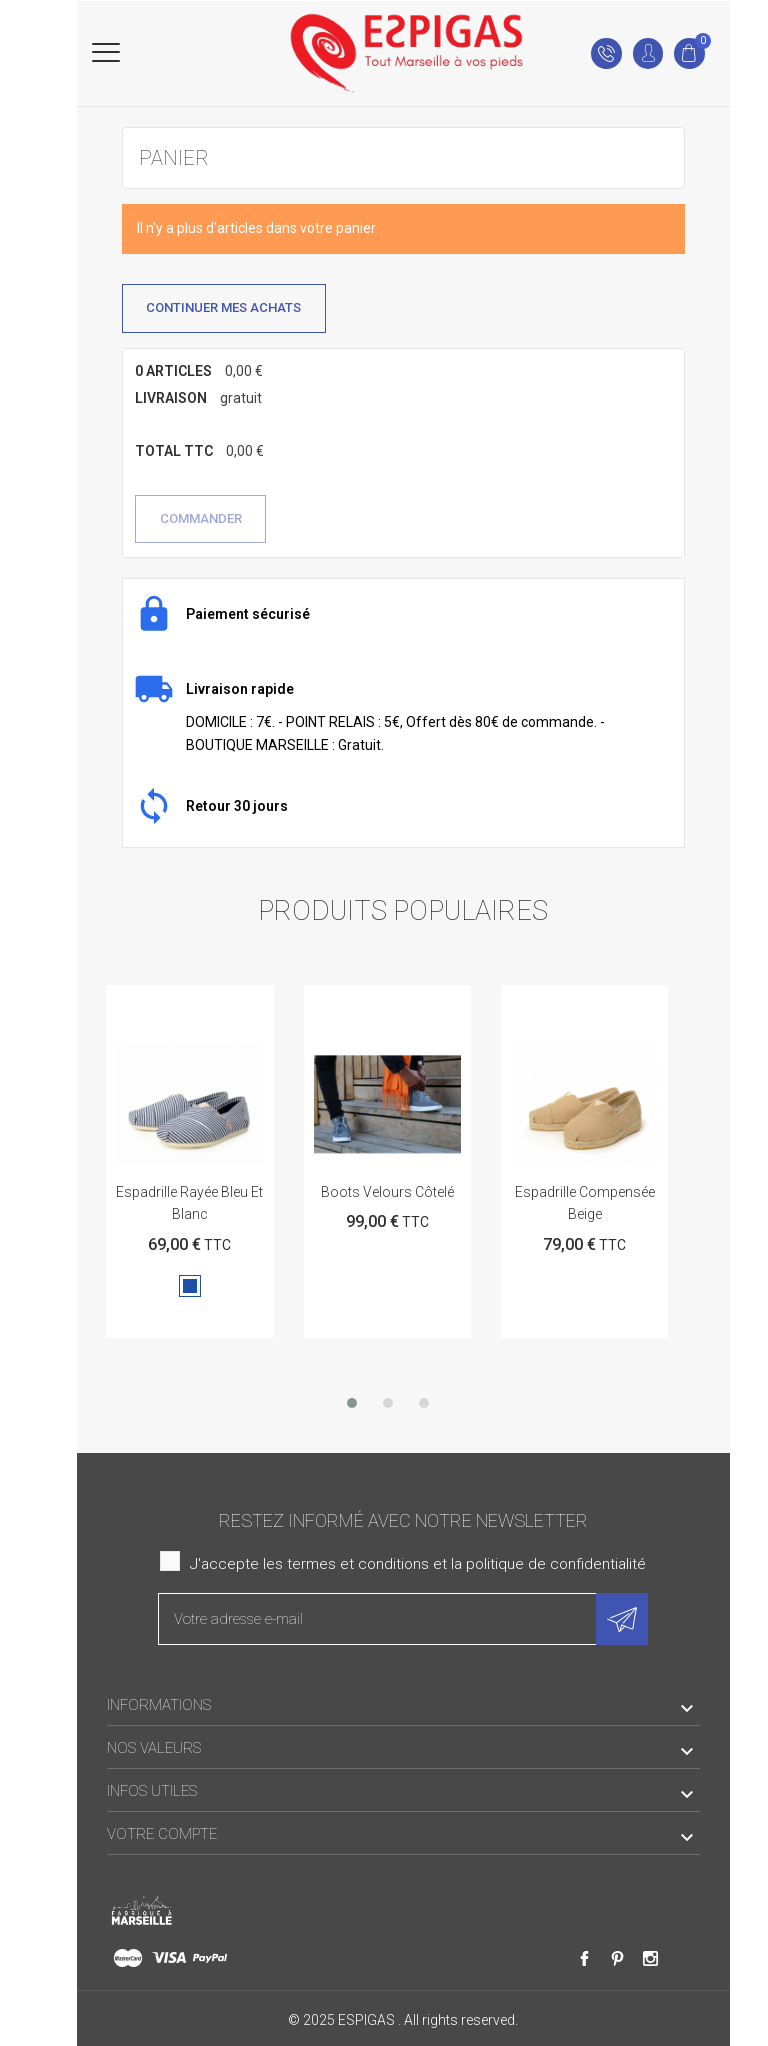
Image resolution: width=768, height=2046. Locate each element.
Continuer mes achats (223, 307)
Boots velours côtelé (387, 1192)
